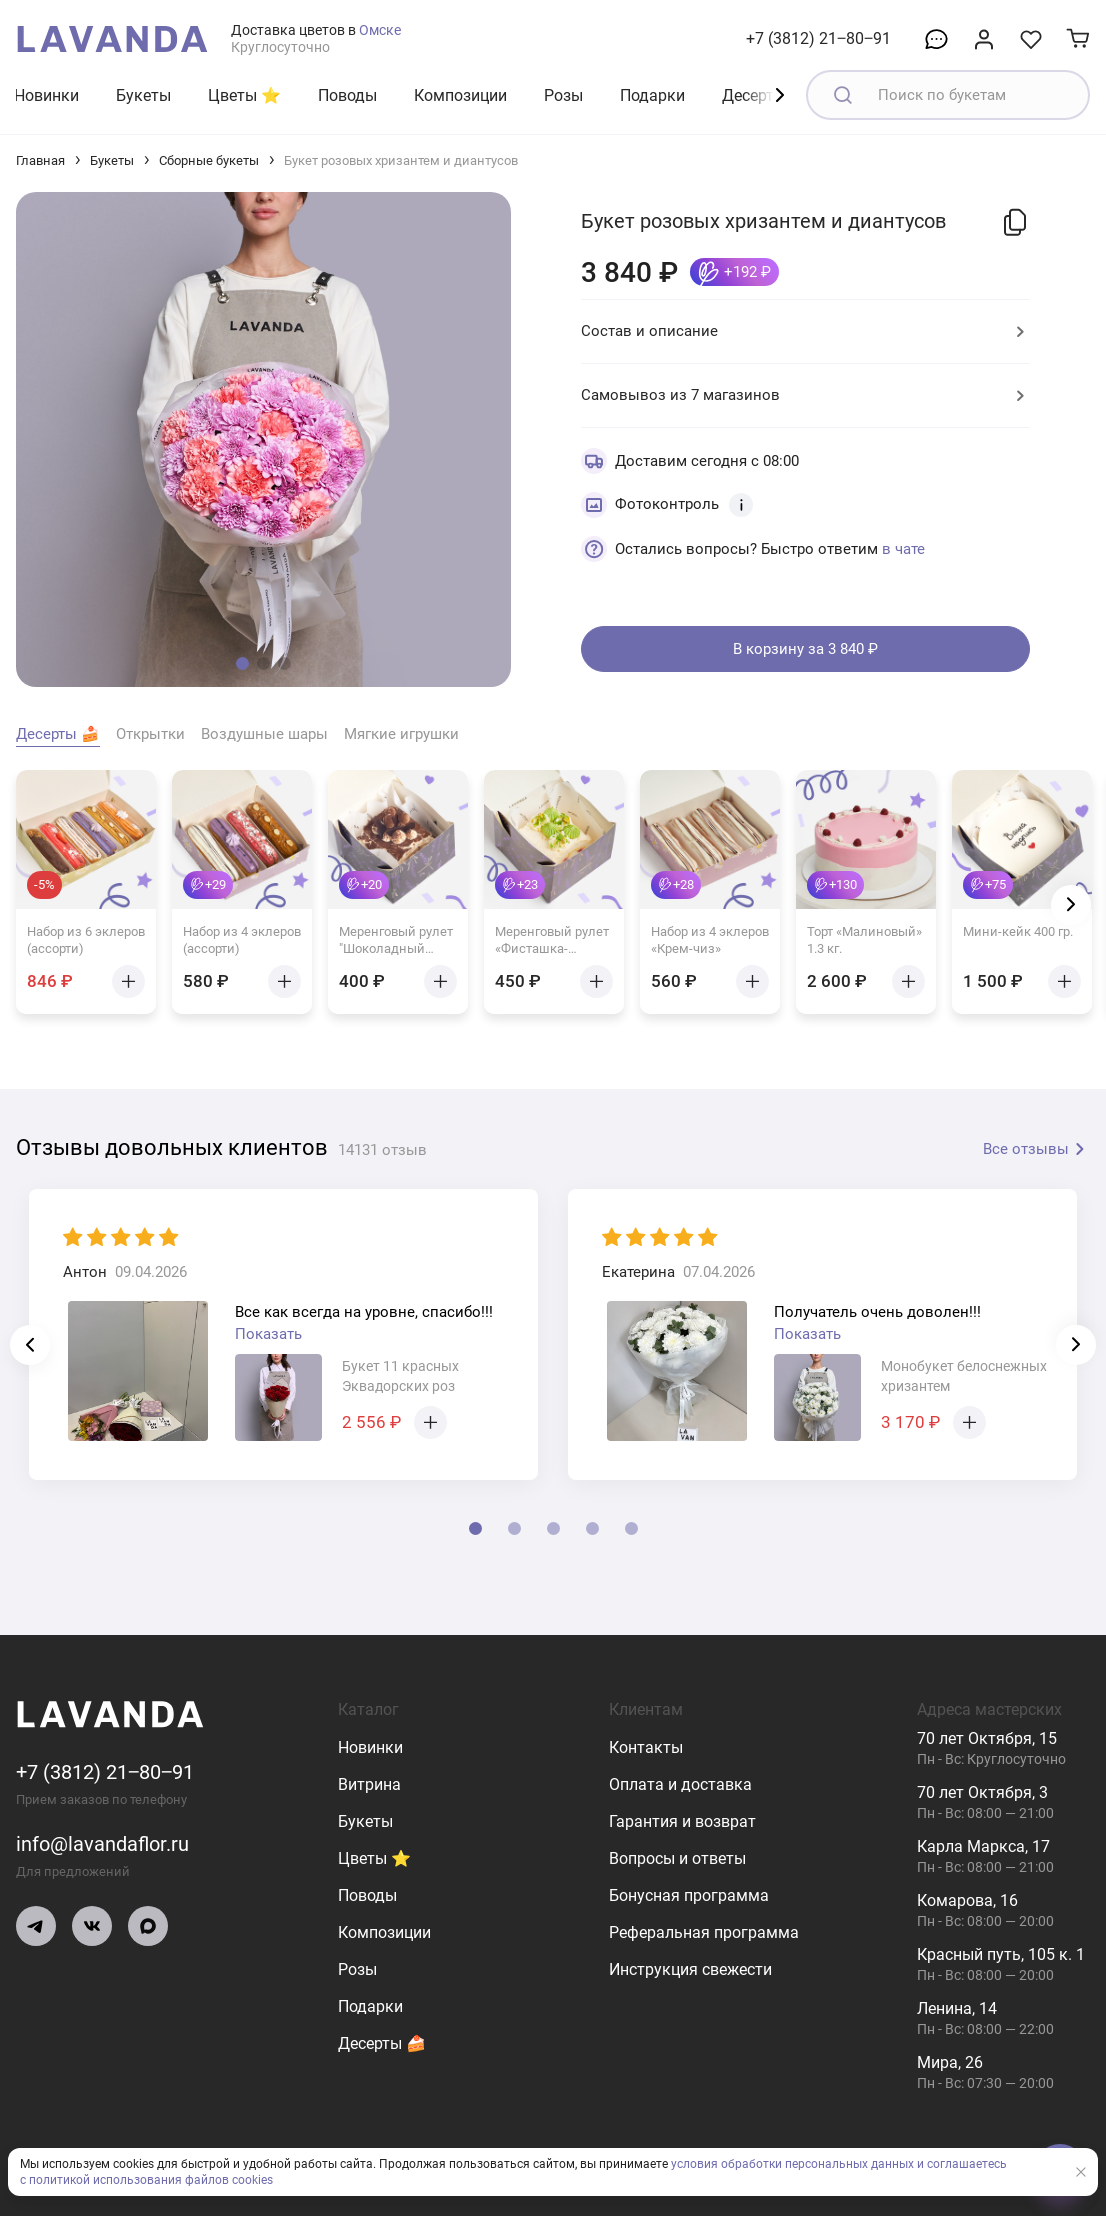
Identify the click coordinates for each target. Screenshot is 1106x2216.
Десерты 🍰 (382, 2043)
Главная (40, 160)
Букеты (143, 95)
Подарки (652, 95)
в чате (903, 549)
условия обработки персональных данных (792, 2164)
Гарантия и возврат (682, 1821)
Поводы (347, 95)
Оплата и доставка (680, 1784)
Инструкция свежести (690, 1969)
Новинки (46, 95)
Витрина (369, 1784)
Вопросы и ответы (677, 1858)
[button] (242, 663)
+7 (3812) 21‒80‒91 (818, 38)
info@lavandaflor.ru (102, 1844)
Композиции (460, 95)
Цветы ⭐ (244, 95)
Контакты (646, 1747)
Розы (563, 95)
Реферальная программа (704, 1932)
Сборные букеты (209, 160)
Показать (268, 1334)
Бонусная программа (689, 1895)
